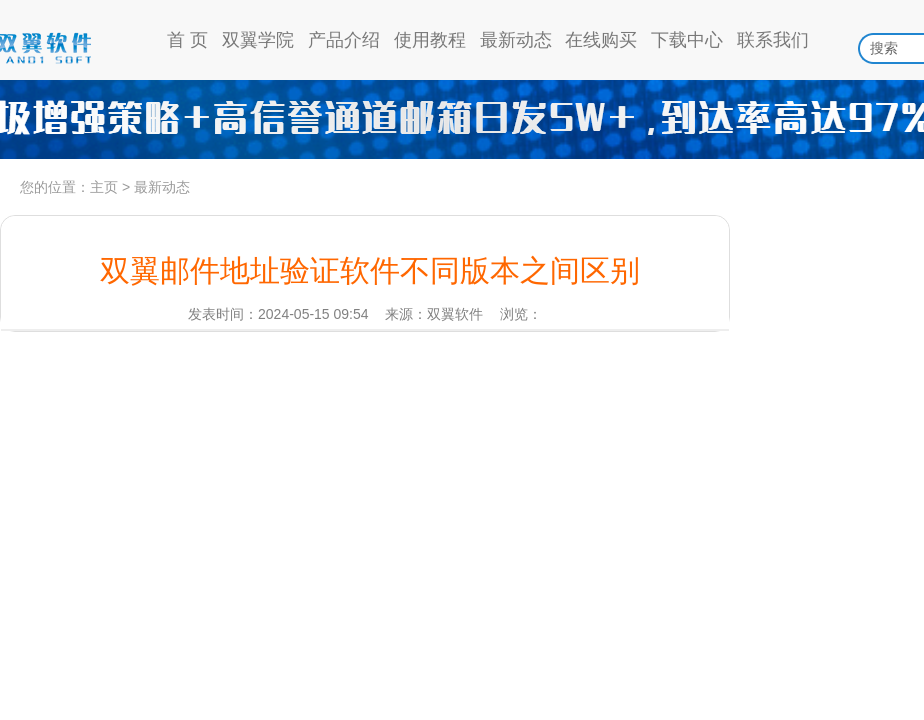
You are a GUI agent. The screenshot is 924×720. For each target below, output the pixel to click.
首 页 (187, 40)
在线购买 (601, 40)
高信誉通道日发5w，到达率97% (462, 120)
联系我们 (773, 40)
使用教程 (430, 40)
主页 (104, 187)
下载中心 (687, 40)
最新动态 (516, 40)
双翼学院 (258, 40)
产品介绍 (344, 40)
